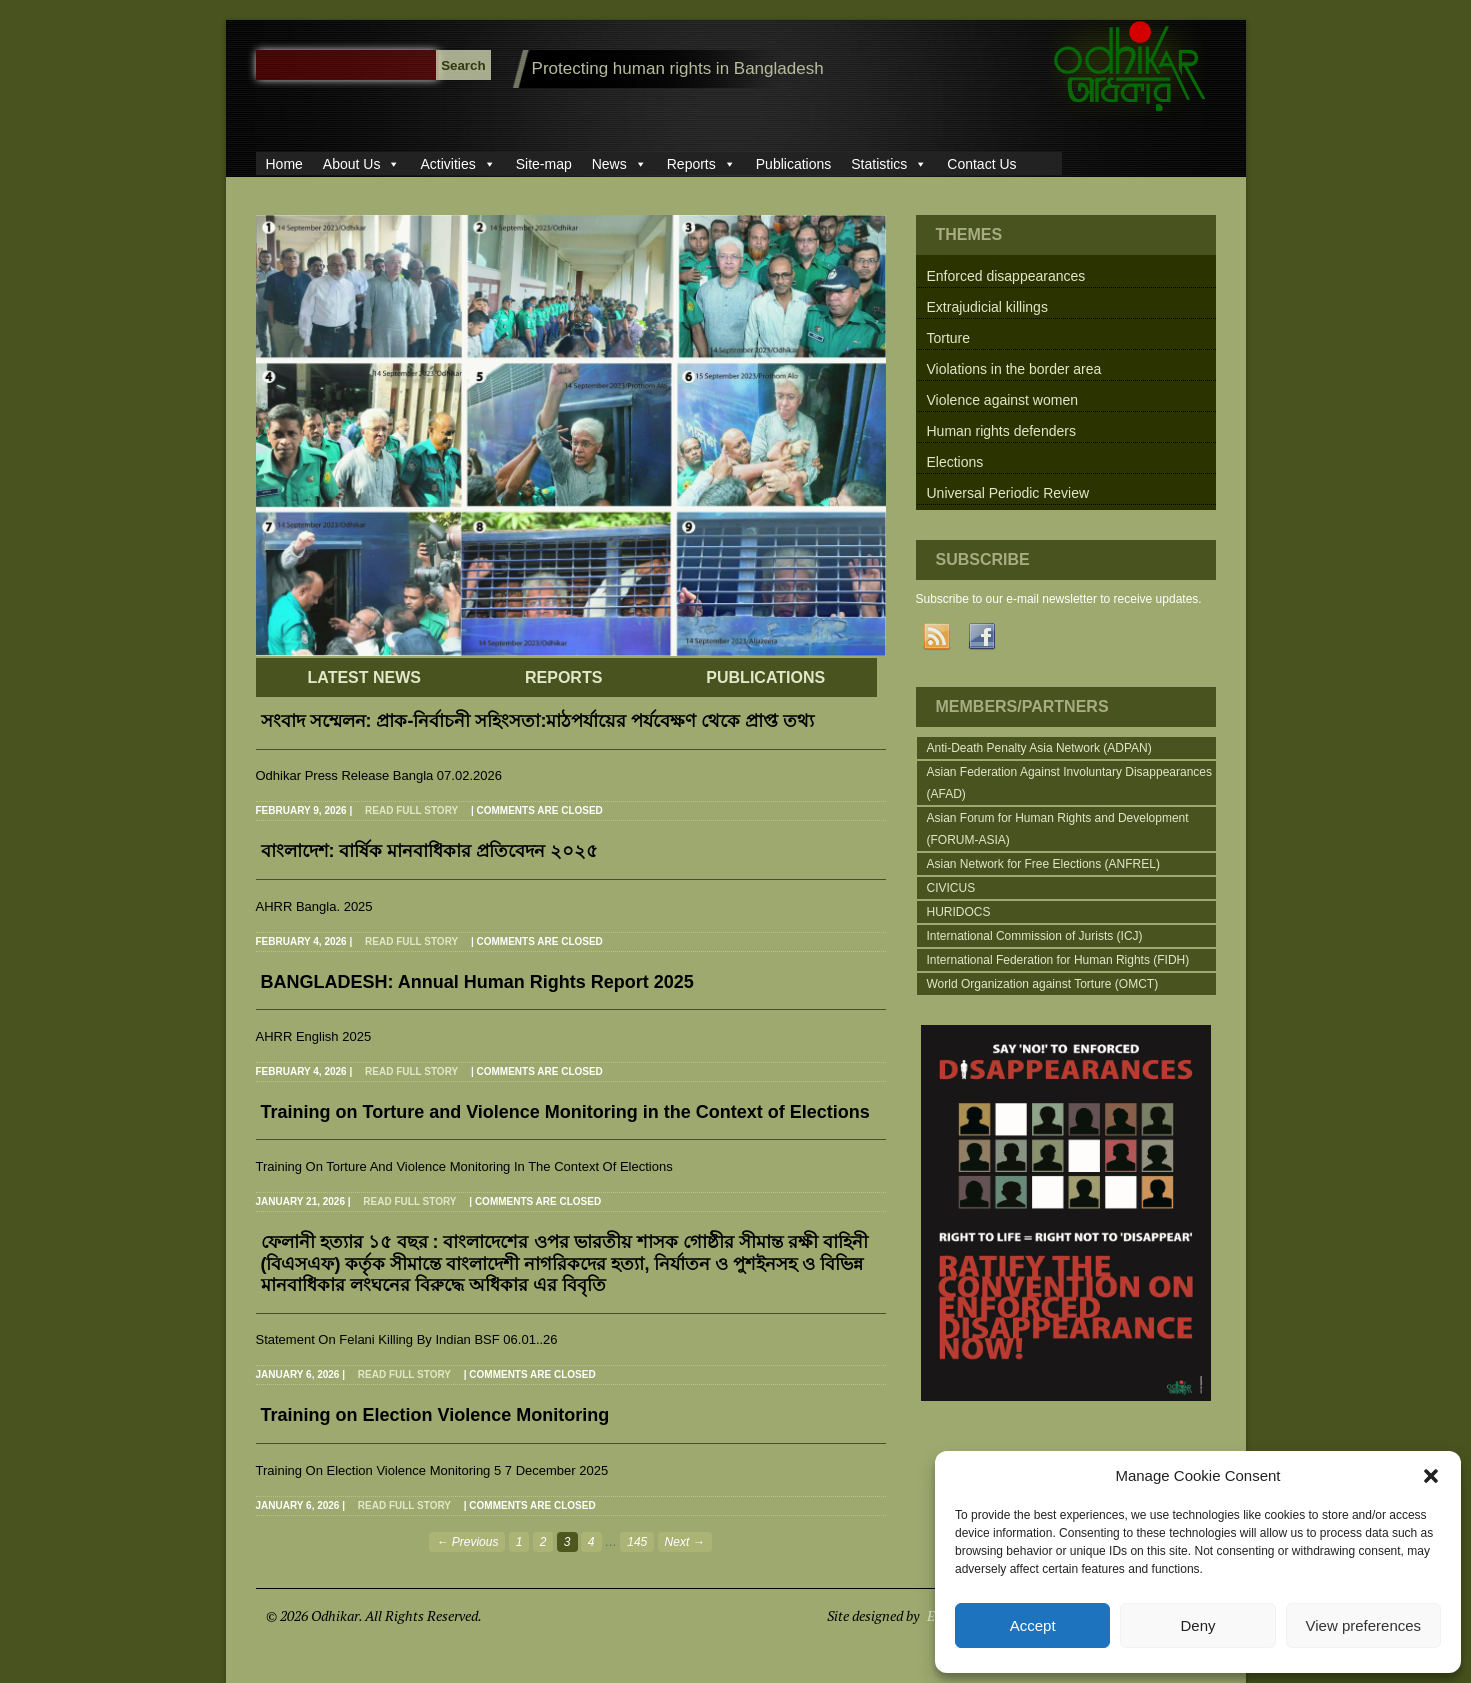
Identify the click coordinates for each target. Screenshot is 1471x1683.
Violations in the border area (1014, 369)
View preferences (1364, 1625)
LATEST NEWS (364, 677)
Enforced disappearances (1006, 276)
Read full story (411, 810)
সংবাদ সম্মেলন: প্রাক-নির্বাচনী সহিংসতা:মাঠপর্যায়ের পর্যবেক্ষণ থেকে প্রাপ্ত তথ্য (538, 721)
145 (637, 1542)
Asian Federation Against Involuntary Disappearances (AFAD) (1070, 783)
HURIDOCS (959, 912)
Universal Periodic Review (1008, 493)
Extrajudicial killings (987, 307)
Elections (955, 462)
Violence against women (1003, 400)
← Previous (467, 1542)
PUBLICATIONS (765, 677)
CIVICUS (951, 888)
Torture (949, 338)
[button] (1431, 1476)
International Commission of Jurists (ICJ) (1035, 936)
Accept (1033, 1625)
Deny (1197, 1625)
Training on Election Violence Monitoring (435, 1415)
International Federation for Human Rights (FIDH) (1058, 960)
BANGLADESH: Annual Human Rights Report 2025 (477, 982)
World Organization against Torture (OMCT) (1043, 984)
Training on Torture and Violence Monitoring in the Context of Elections (565, 1112)
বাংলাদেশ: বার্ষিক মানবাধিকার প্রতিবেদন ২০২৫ (430, 851)
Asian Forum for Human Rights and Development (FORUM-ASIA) (1058, 829)
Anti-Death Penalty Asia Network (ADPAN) (1039, 748)
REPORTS (563, 677)
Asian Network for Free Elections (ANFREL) (1043, 864)
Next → (685, 1542)
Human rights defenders (1001, 431)
